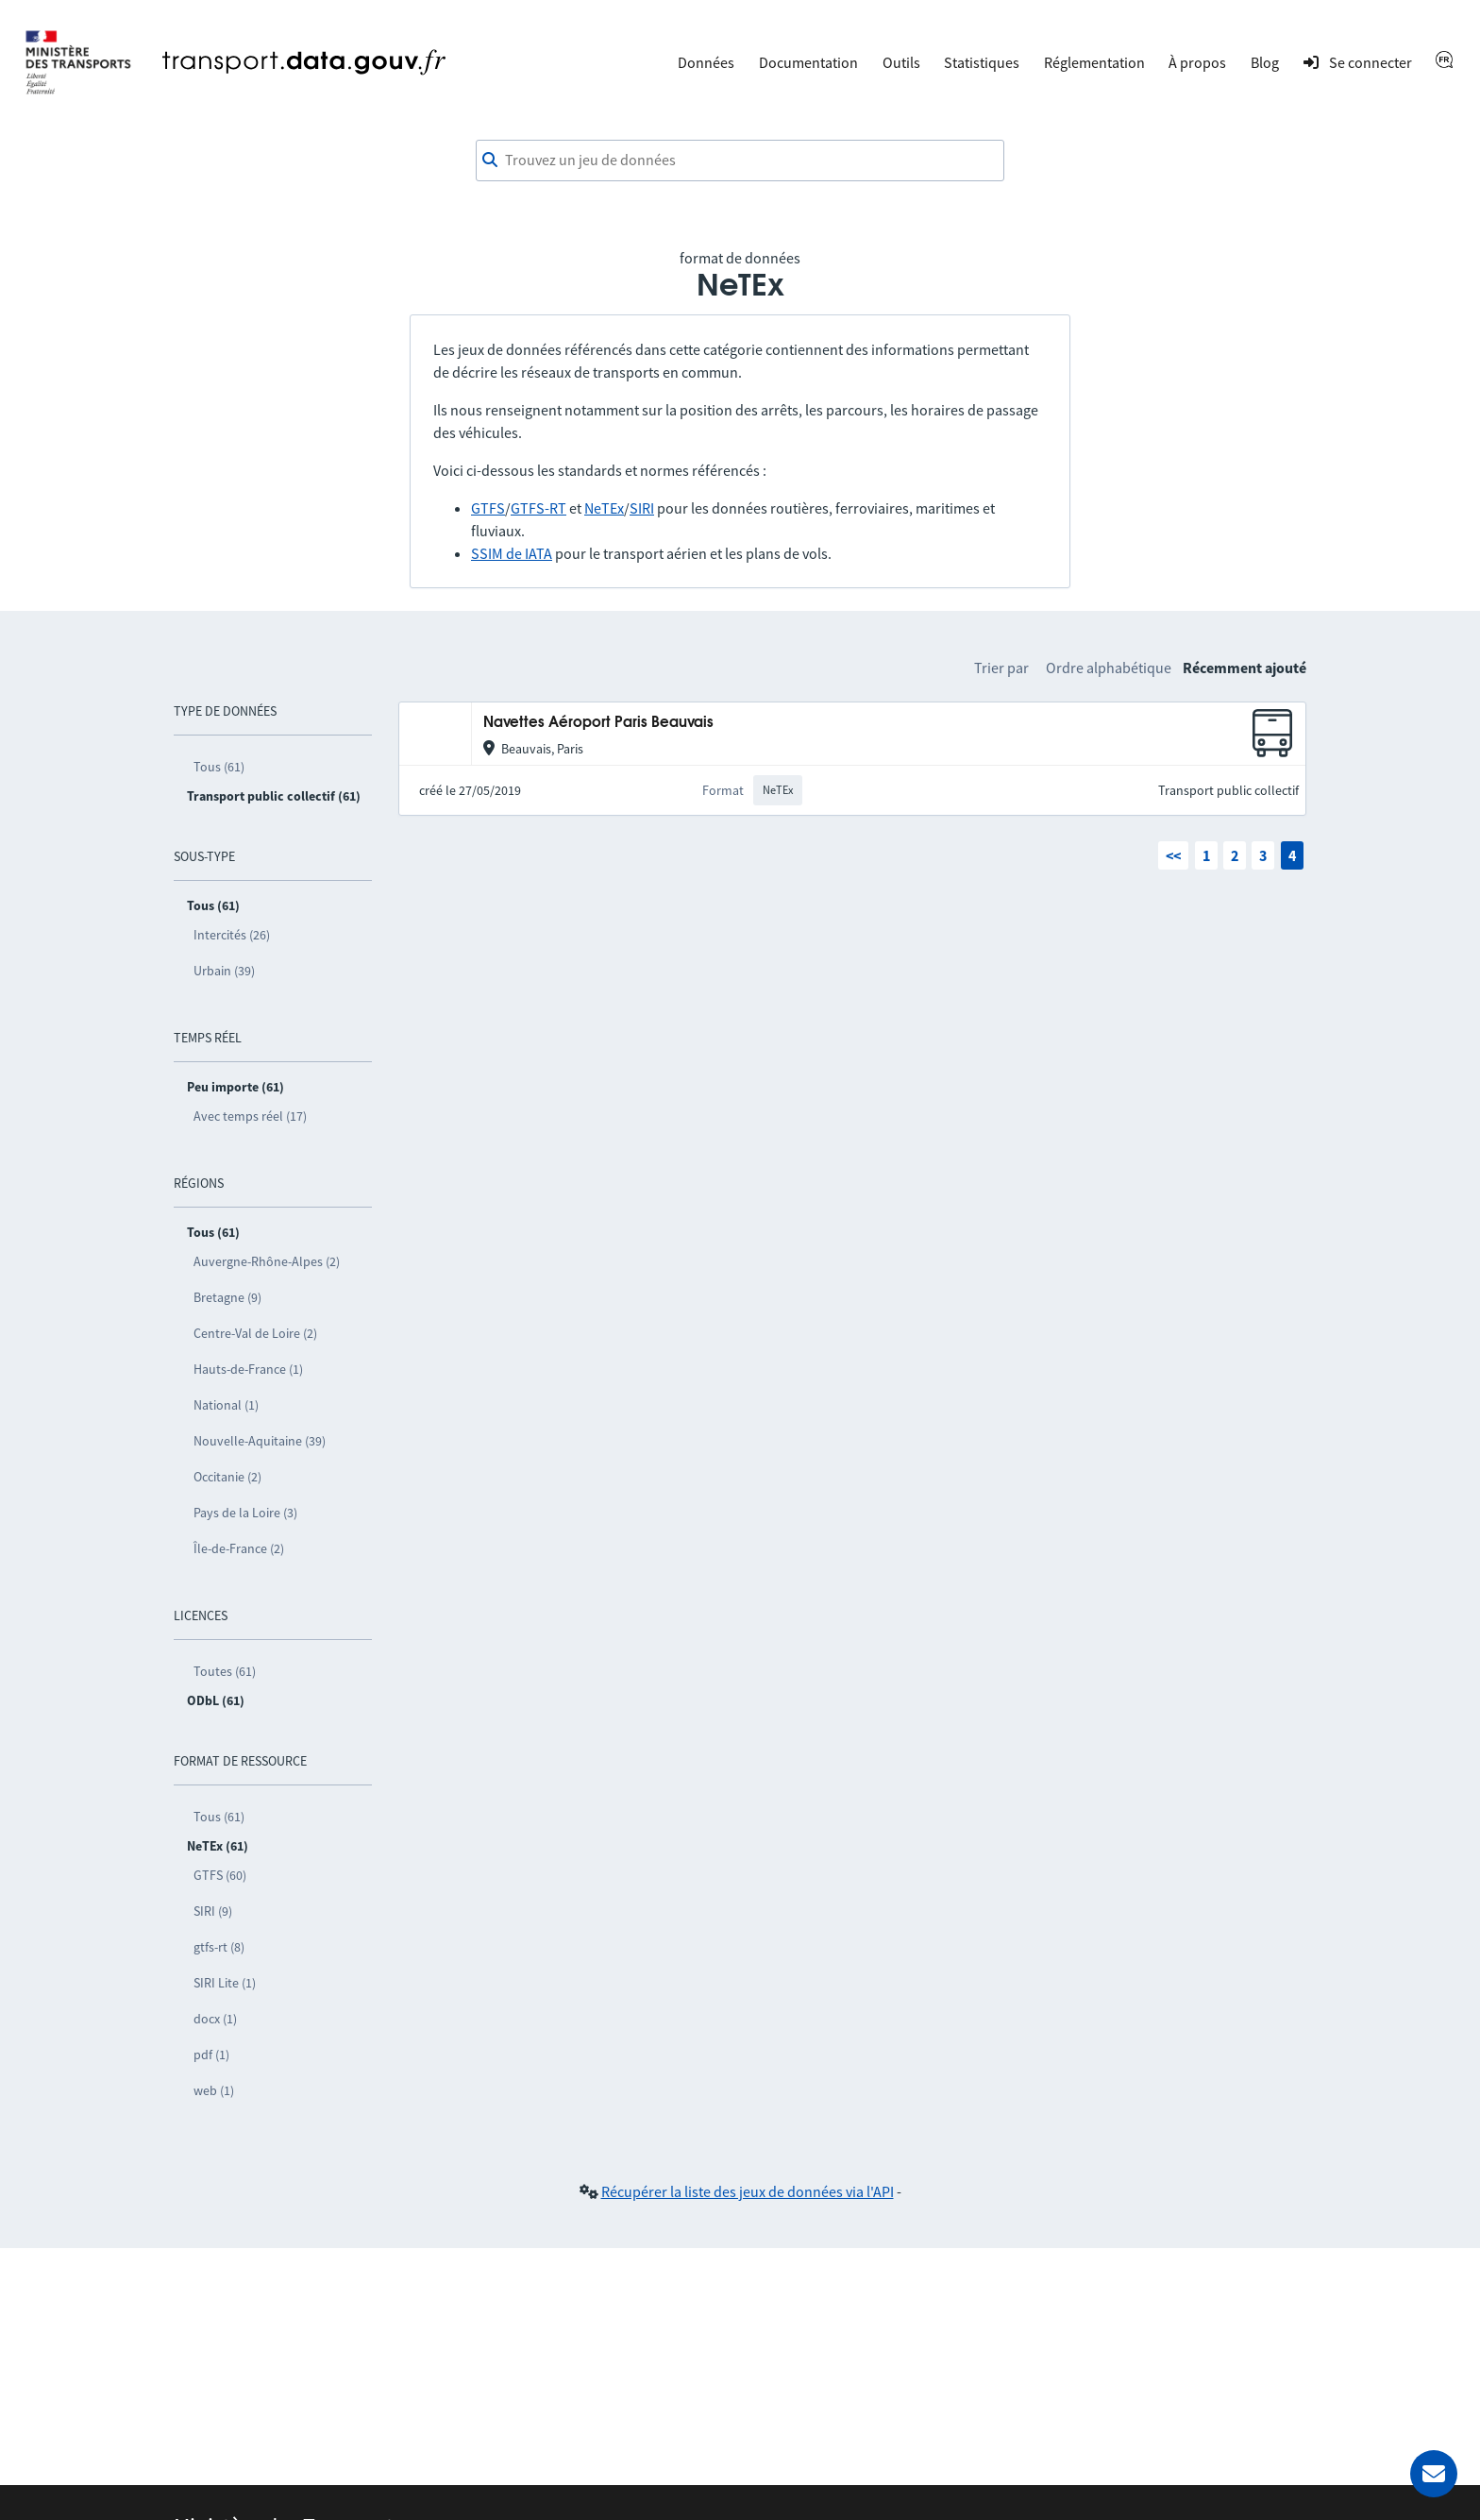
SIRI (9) (212, 1911)
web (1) (213, 2090)
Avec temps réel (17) (250, 1116)
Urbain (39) (224, 970)
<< (1173, 855)
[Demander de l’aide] (1433, 2473)
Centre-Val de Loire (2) (255, 1333)
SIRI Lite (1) (224, 1982)
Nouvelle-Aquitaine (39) (259, 1440)
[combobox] (740, 160)
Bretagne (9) (227, 1297)
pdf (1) (211, 2054)
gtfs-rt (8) (218, 1946)
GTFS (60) (219, 1875)
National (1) (226, 1404)
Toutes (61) (224, 1671)
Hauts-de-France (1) (248, 1369)
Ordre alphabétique (1108, 667)
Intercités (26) (231, 934)
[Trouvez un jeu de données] (740, 160)
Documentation (808, 62)
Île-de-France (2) (238, 1548)
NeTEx (604, 508)
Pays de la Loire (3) (245, 1512)
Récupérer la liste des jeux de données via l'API (747, 2191)
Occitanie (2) (227, 1476)
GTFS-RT (538, 508)
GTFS (488, 508)
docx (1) (215, 2018)
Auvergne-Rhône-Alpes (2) (266, 1261)
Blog (1265, 62)
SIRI (642, 508)
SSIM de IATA (511, 553)
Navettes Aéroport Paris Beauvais (598, 723)
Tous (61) (218, 766)
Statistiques (981, 62)
